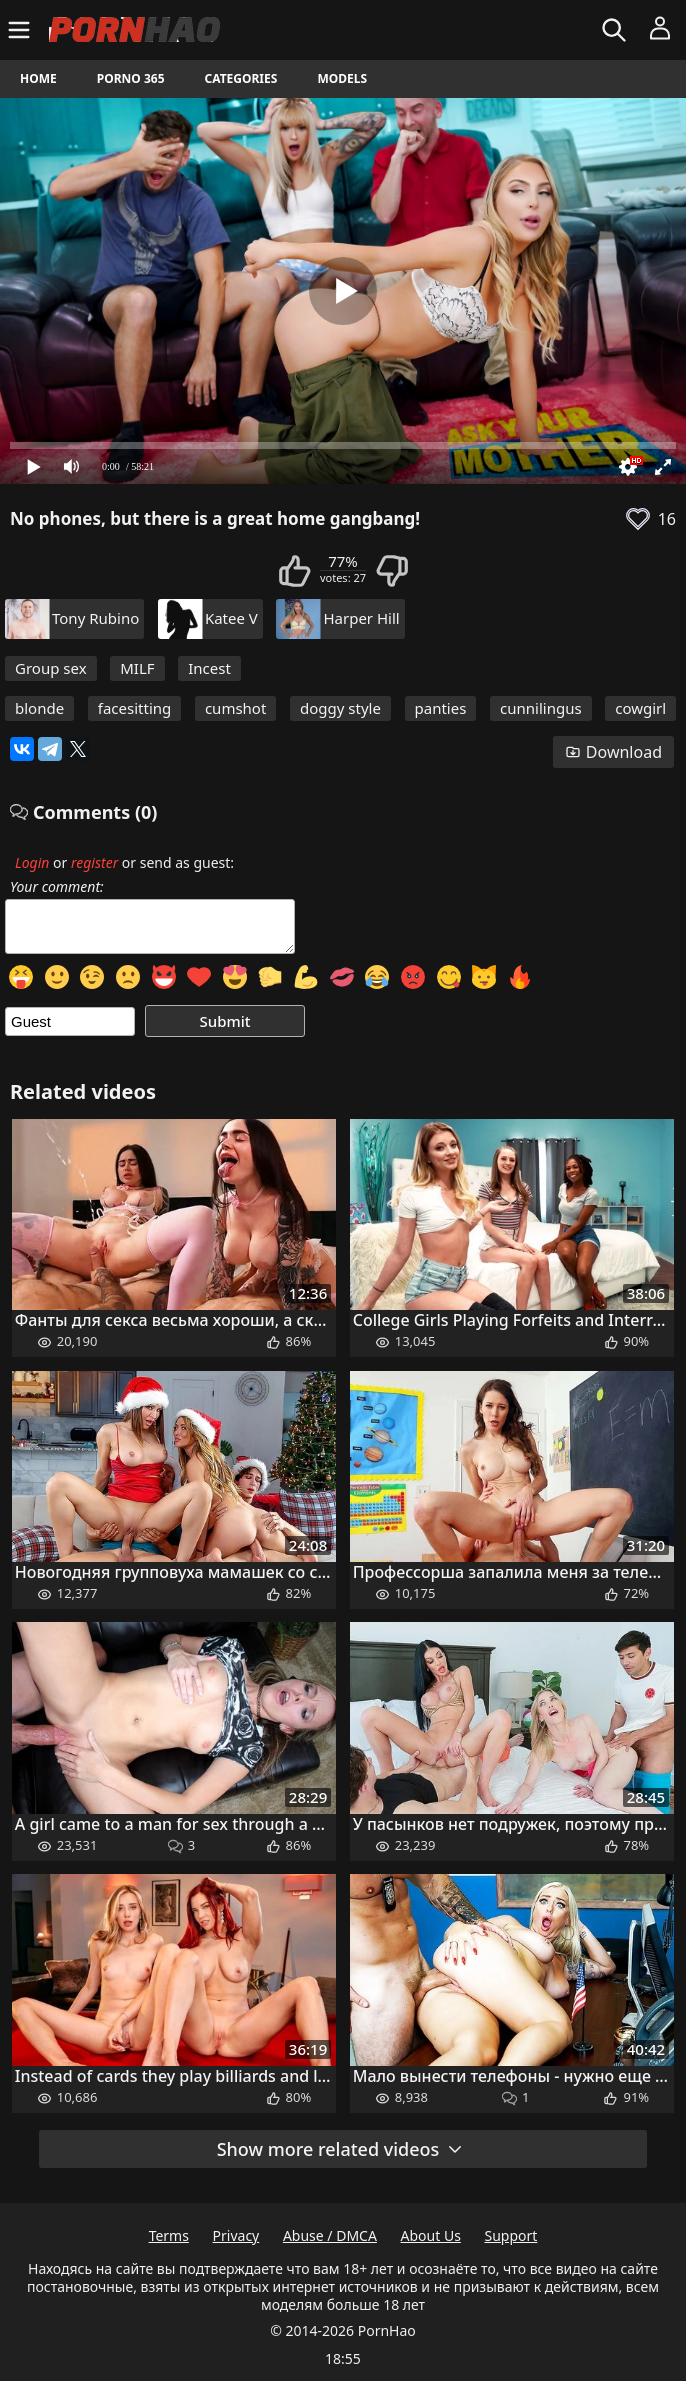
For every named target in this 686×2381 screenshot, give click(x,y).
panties (441, 708)
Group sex (51, 668)
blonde (39, 708)
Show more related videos (341, 2149)
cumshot (235, 708)
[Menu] (21, 30)
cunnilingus (541, 708)
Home (38, 78)
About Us (431, 2235)
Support (511, 2235)
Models (342, 78)
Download (613, 752)
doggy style (340, 708)
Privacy (236, 2235)
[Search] (616, 30)
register (94, 862)
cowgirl (640, 708)
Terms (169, 2235)
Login (32, 862)
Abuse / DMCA (330, 2235)
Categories (241, 78)
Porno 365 (131, 78)
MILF (137, 668)
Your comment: (57, 887)
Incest (209, 668)
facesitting (135, 708)
